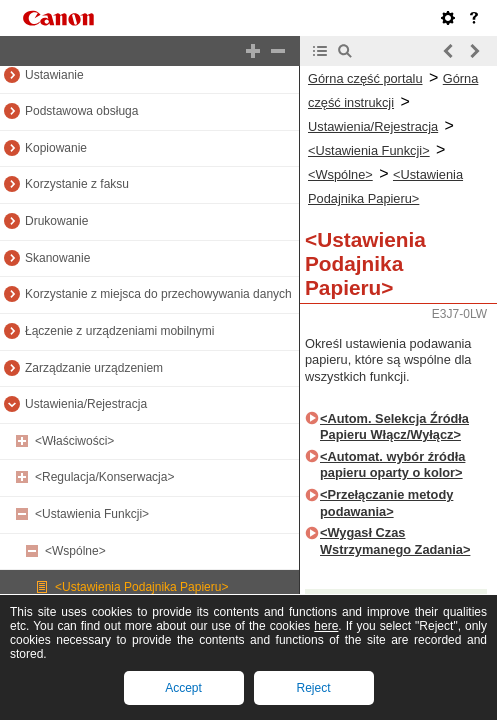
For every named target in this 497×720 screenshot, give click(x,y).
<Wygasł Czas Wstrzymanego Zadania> (395, 541)
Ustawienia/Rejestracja (86, 404)
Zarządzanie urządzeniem (94, 368)
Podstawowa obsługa (81, 111)
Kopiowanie (56, 148)
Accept (183, 688)
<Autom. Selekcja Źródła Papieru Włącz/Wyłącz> (394, 427)
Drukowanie (56, 221)
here (326, 626)
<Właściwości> (74, 441)
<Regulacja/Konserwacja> (104, 477)
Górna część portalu (365, 78)
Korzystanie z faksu (77, 184)
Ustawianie (54, 75)
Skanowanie (57, 258)
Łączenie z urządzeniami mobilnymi (119, 331)
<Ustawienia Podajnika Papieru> (141, 587)
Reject (313, 688)
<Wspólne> (75, 551)
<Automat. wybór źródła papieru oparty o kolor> (392, 465)
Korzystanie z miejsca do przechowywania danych (158, 294)
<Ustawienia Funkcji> (92, 514)
